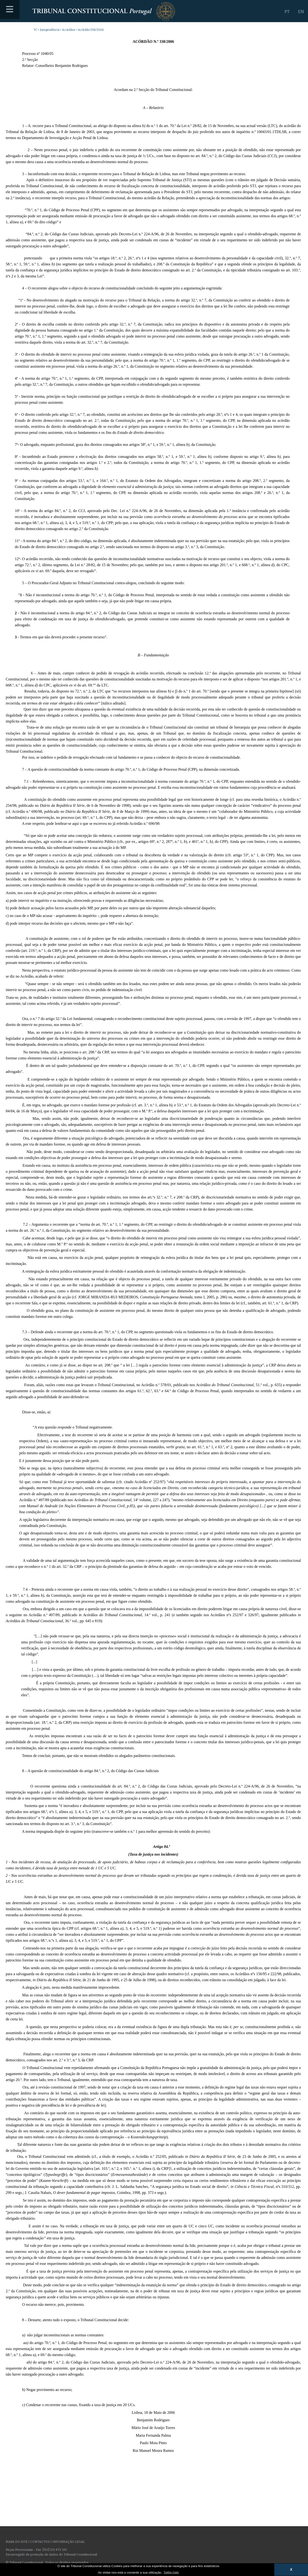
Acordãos (68, 30)
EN (301, 11)
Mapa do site (17, 2542)
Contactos (40, 2542)
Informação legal (68, 2542)
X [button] (291, 2569)
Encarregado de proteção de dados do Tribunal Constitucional (51, 2554)
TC (35, 30)
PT (286, 11)
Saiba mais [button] (171, 2572)
